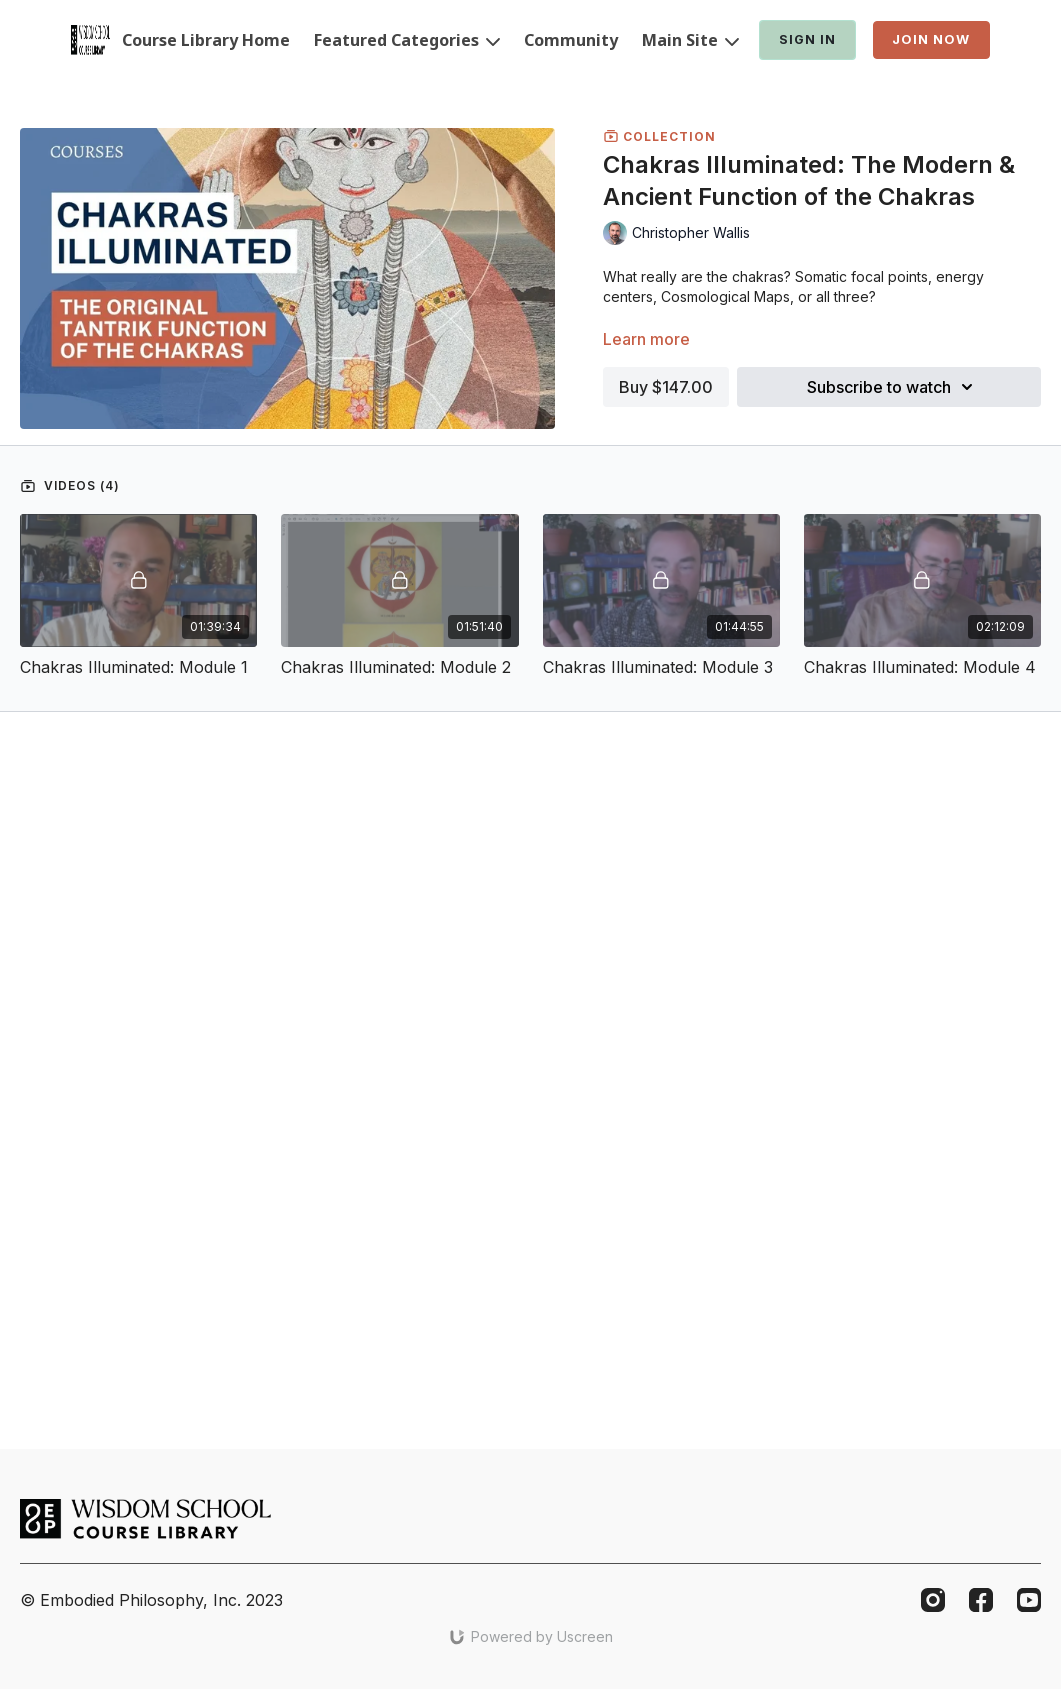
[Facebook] (981, 1600)
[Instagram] (933, 1600)
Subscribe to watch (893, 387)
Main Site (690, 40)
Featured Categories (407, 40)
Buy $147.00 (666, 387)
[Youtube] (1029, 1600)
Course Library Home (206, 40)
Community (571, 40)
